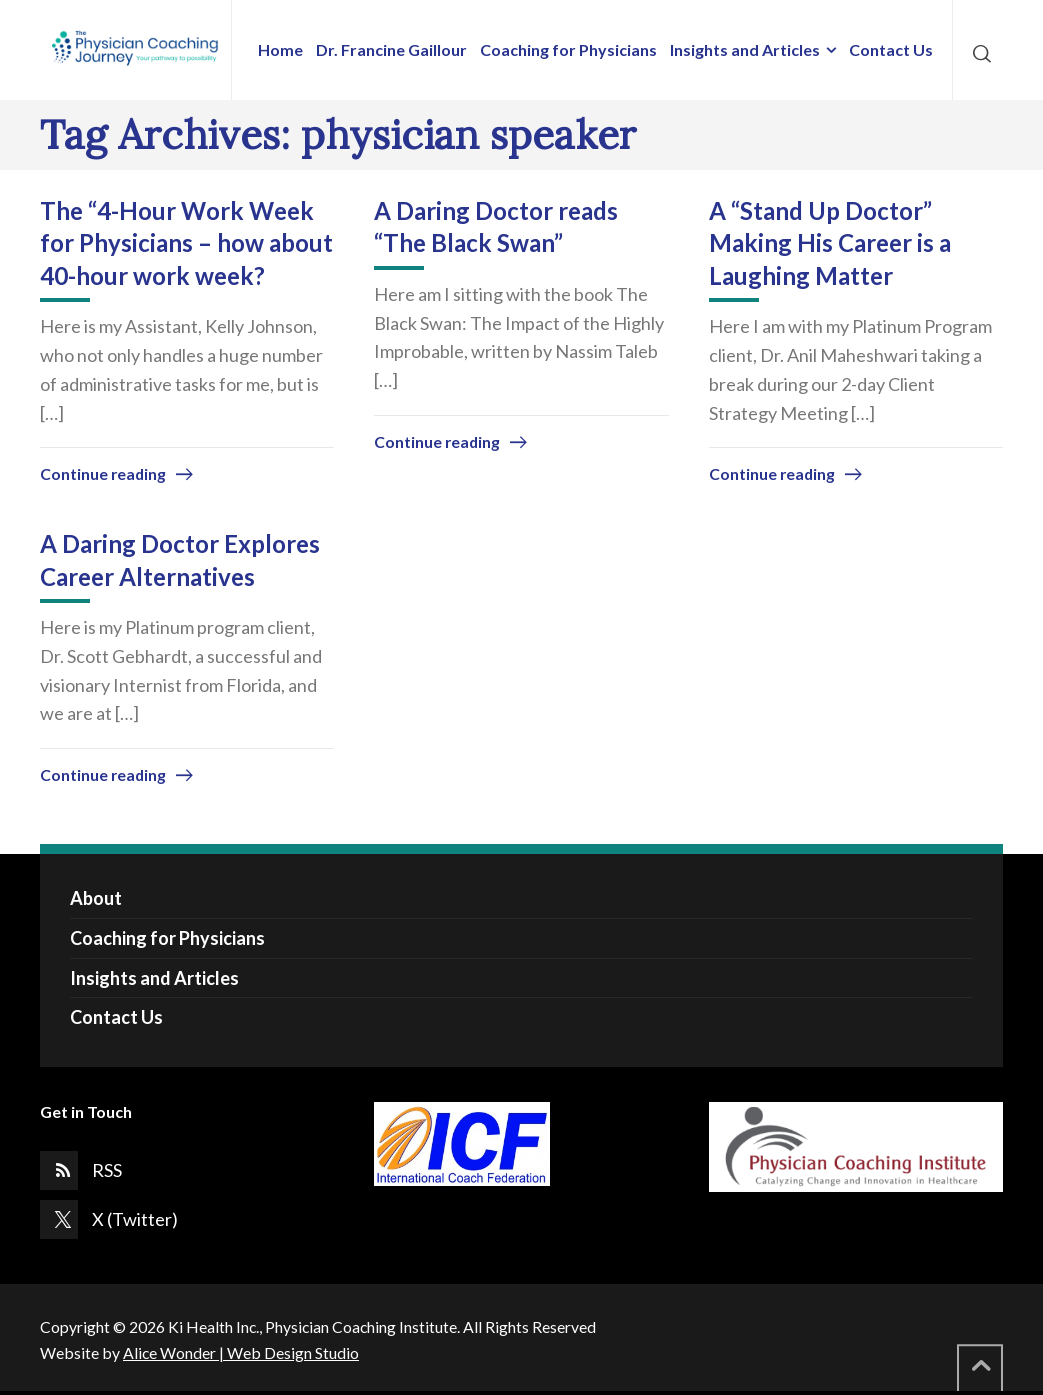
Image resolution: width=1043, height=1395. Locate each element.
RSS (107, 1170)
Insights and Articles (154, 978)
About (96, 898)
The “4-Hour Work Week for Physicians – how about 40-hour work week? (186, 243)
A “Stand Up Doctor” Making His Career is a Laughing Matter (830, 243)
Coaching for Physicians (167, 938)
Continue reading (103, 473)
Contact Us (116, 1017)
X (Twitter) (135, 1219)
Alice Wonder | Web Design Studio (241, 1352)
